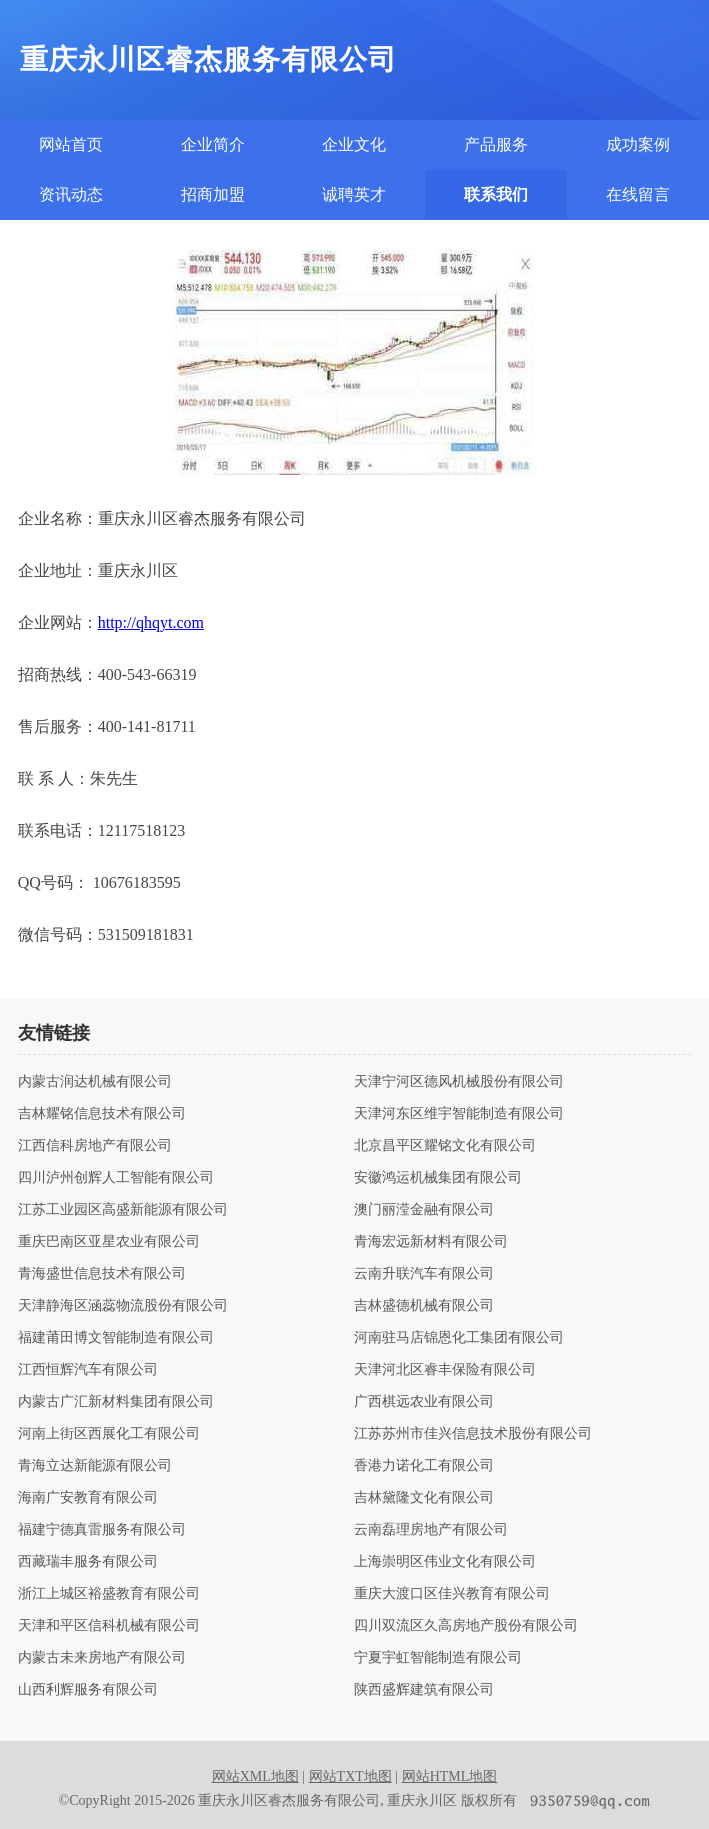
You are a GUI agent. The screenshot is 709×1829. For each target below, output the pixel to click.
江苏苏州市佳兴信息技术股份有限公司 (473, 1434)
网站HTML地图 (450, 1776)
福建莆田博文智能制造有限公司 (116, 1338)
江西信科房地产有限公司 (95, 1146)
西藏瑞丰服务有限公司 (88, 1562)
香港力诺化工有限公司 (424, 1466)
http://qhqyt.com (151, 622)
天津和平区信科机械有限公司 (109, 1626)
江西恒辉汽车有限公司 (88, 1370)
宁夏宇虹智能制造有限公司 (438, 1658)
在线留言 (638, 194)
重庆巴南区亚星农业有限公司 (109, 1242)
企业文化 (354, 144)
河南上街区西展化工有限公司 (109, 1434)
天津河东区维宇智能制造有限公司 (459, 1114)
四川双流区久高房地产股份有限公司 (466, 1626)
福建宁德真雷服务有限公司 (102, 1530)
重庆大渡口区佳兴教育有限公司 (452, 1594)
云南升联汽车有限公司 (424, 1274)
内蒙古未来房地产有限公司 (102, 1658)
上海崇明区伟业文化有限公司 (445, 1562)
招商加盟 (213, 194)
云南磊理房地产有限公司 (431, 1530)
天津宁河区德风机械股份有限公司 (459, 1082)
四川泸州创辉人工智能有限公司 (116, 1178)
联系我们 (496, 194)
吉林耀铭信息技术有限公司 (102, 1114)
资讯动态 (71, 194)
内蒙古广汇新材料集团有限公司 (116, 1402)
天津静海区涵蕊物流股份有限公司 (123, 1306)
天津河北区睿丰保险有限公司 (445, 1370)
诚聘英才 (354, 194)
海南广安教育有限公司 (88, 1498)
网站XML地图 (255, 1776)
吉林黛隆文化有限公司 (424, 1498)
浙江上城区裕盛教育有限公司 (109, 1594)
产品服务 (496, 144)
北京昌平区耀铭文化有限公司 (445, 1146)
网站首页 (71, 144)
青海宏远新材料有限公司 (431, 1242)
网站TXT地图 (350, 1776)
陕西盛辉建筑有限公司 (424, 1690)
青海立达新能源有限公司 (95, 1466)
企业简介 (213, 144)
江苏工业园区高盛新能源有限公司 (123, 1210)
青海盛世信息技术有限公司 (102, 1274)
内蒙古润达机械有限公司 (95, 1082)
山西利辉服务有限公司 (88, 1690)
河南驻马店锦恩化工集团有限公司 (459, 1338)
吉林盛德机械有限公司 (424, 1306)
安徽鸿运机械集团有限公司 (438, 1178)
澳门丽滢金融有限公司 (424, 1210)
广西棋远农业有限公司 (424, 1402)
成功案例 (638, 144)
